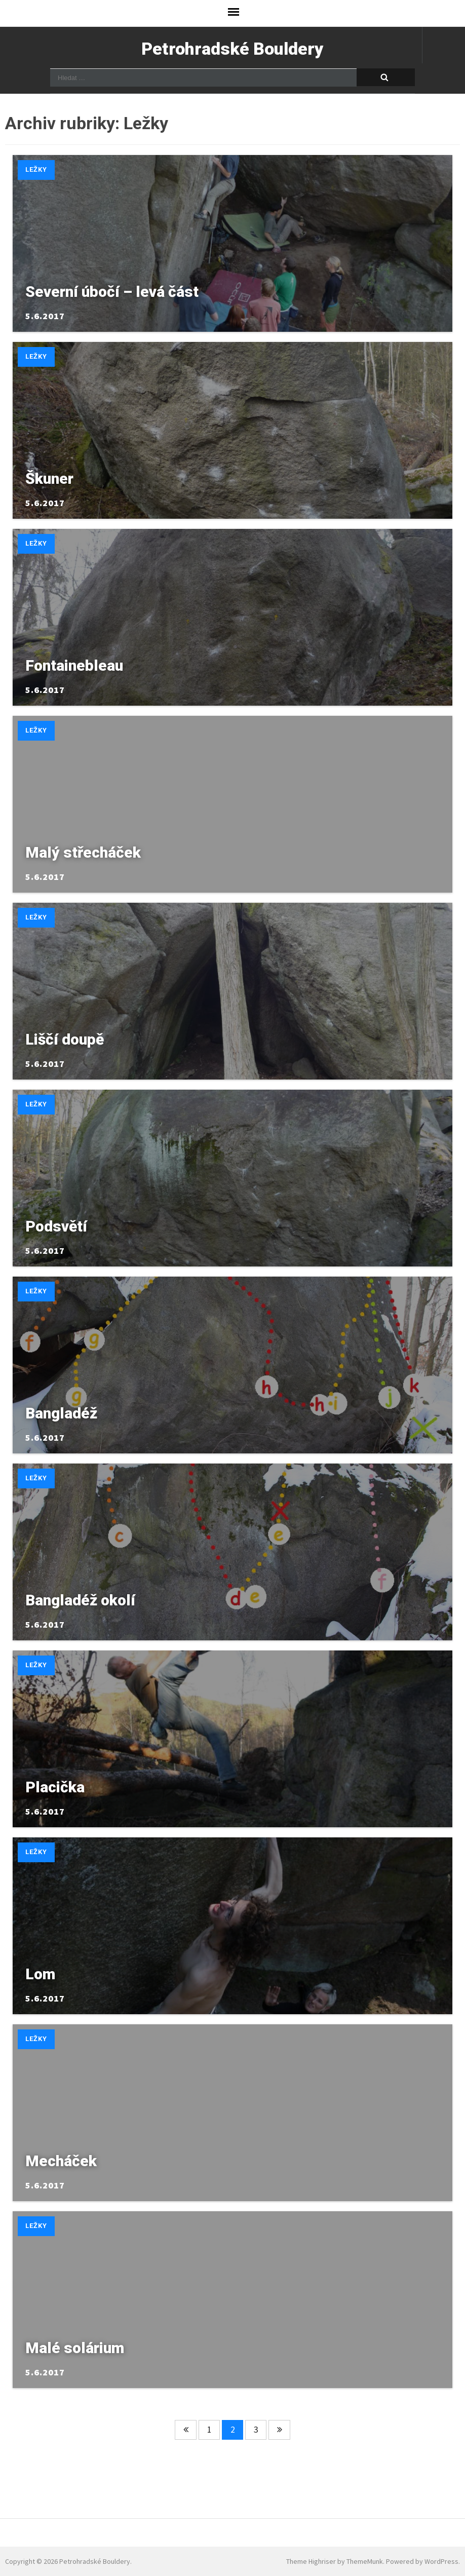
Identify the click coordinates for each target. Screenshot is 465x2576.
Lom (40, 1974)
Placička (55, 1787)
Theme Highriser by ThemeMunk (334, 2561)
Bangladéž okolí (80, 1600)
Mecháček (61, 2161)
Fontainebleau (74, 665)
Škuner (49, 478)
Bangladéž (61, 1413)
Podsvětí (56, 1226)
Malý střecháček (83, 852)
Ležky (36, 169)
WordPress (441, 2561)
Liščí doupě (64, 1039)
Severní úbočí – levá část (112, 291)
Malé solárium (74, 2348)
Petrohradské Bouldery (232, 49)
